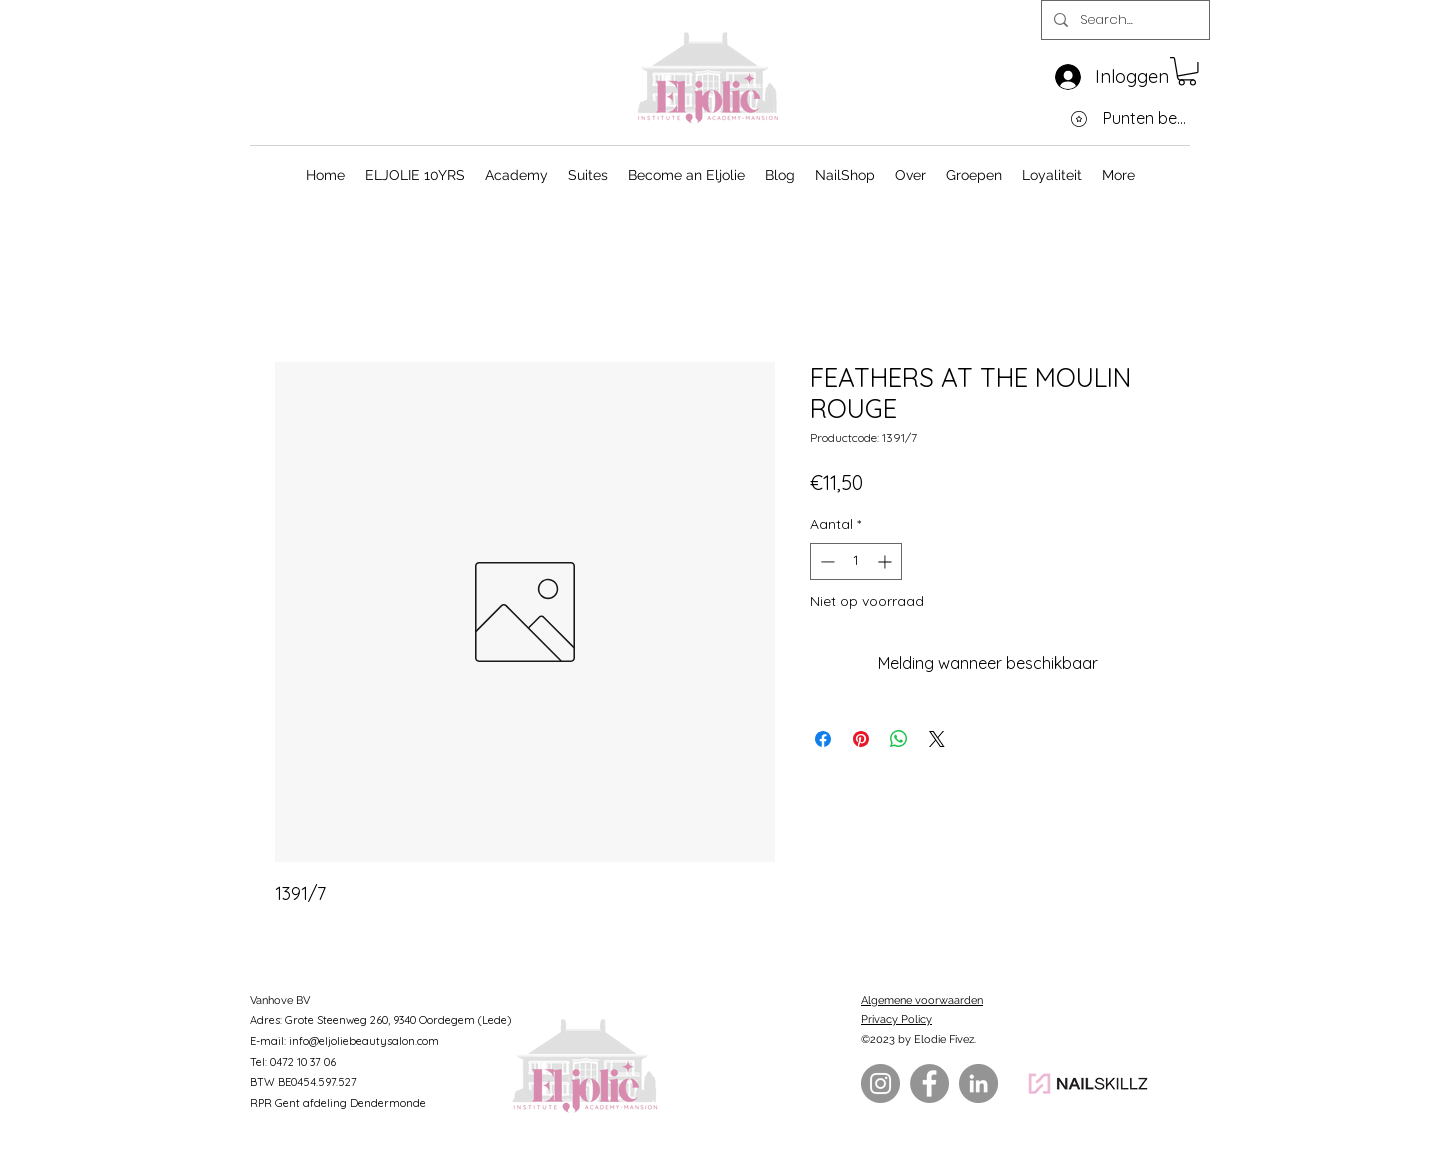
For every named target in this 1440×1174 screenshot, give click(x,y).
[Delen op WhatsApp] (899, 739)
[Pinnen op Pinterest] (861, 739)
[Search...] (1123, 20)
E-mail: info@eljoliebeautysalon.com (344, 1041)
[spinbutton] (856, 561)
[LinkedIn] (978, 1083)
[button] (1187, 71)
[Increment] (886, 561)
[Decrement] (825, 561)
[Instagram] (880, 1083)
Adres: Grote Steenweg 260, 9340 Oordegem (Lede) (380, 1020)
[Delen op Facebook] (823, 739)
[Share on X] (937, 739)
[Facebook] (929, 1083)
